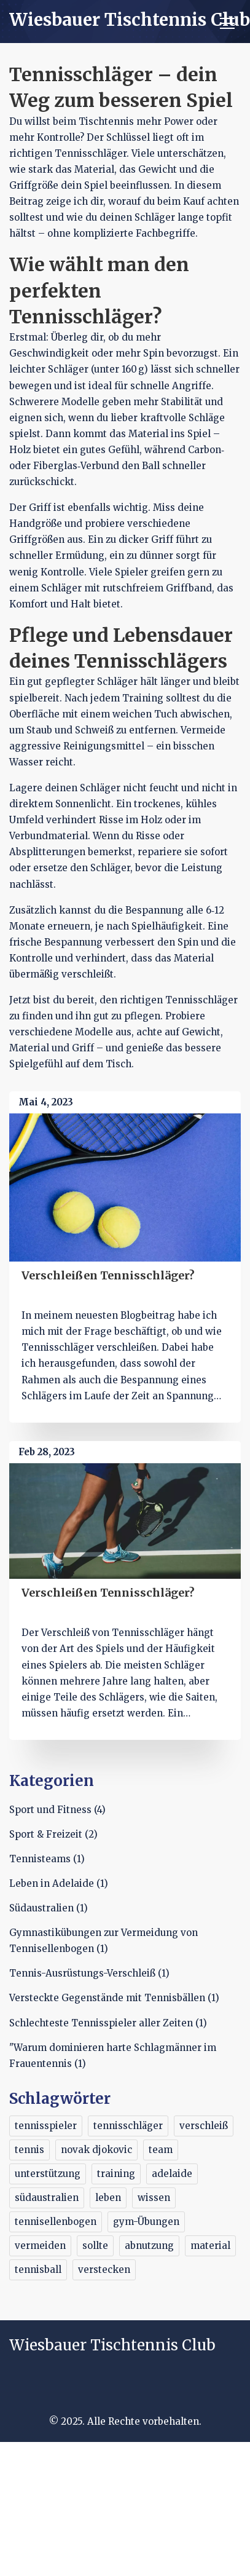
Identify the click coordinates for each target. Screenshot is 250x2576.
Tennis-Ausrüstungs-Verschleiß (89, 1973)
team (161, 2149)
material (210, 2245)
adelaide (172, 2173)
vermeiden (40, 2245)
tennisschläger (128, 2126)
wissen (154, 2197)
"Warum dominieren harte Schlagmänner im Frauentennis (112, 2055)
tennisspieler (46, 2126)
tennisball (38, 2269)
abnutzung (149, 2245)
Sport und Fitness (57, 1809)
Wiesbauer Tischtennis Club (129, 20)
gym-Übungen (146, 2221)
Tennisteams (47, 1859)
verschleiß (203, 2126)
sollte (95, 2245)
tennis (29, 2149)
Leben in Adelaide (58, 1883)
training (116, 2173)
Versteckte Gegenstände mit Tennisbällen (114, 1998)
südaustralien (47, 2197)
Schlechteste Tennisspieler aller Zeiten (108, 2023)
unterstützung (47, 2173)
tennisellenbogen (55, 2221)
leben (108, 2197)
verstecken (104, 2269)
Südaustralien (48, 1908)
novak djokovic (96, 2149)
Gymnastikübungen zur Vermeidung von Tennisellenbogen (103, 1940)
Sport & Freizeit (53, 1834)
